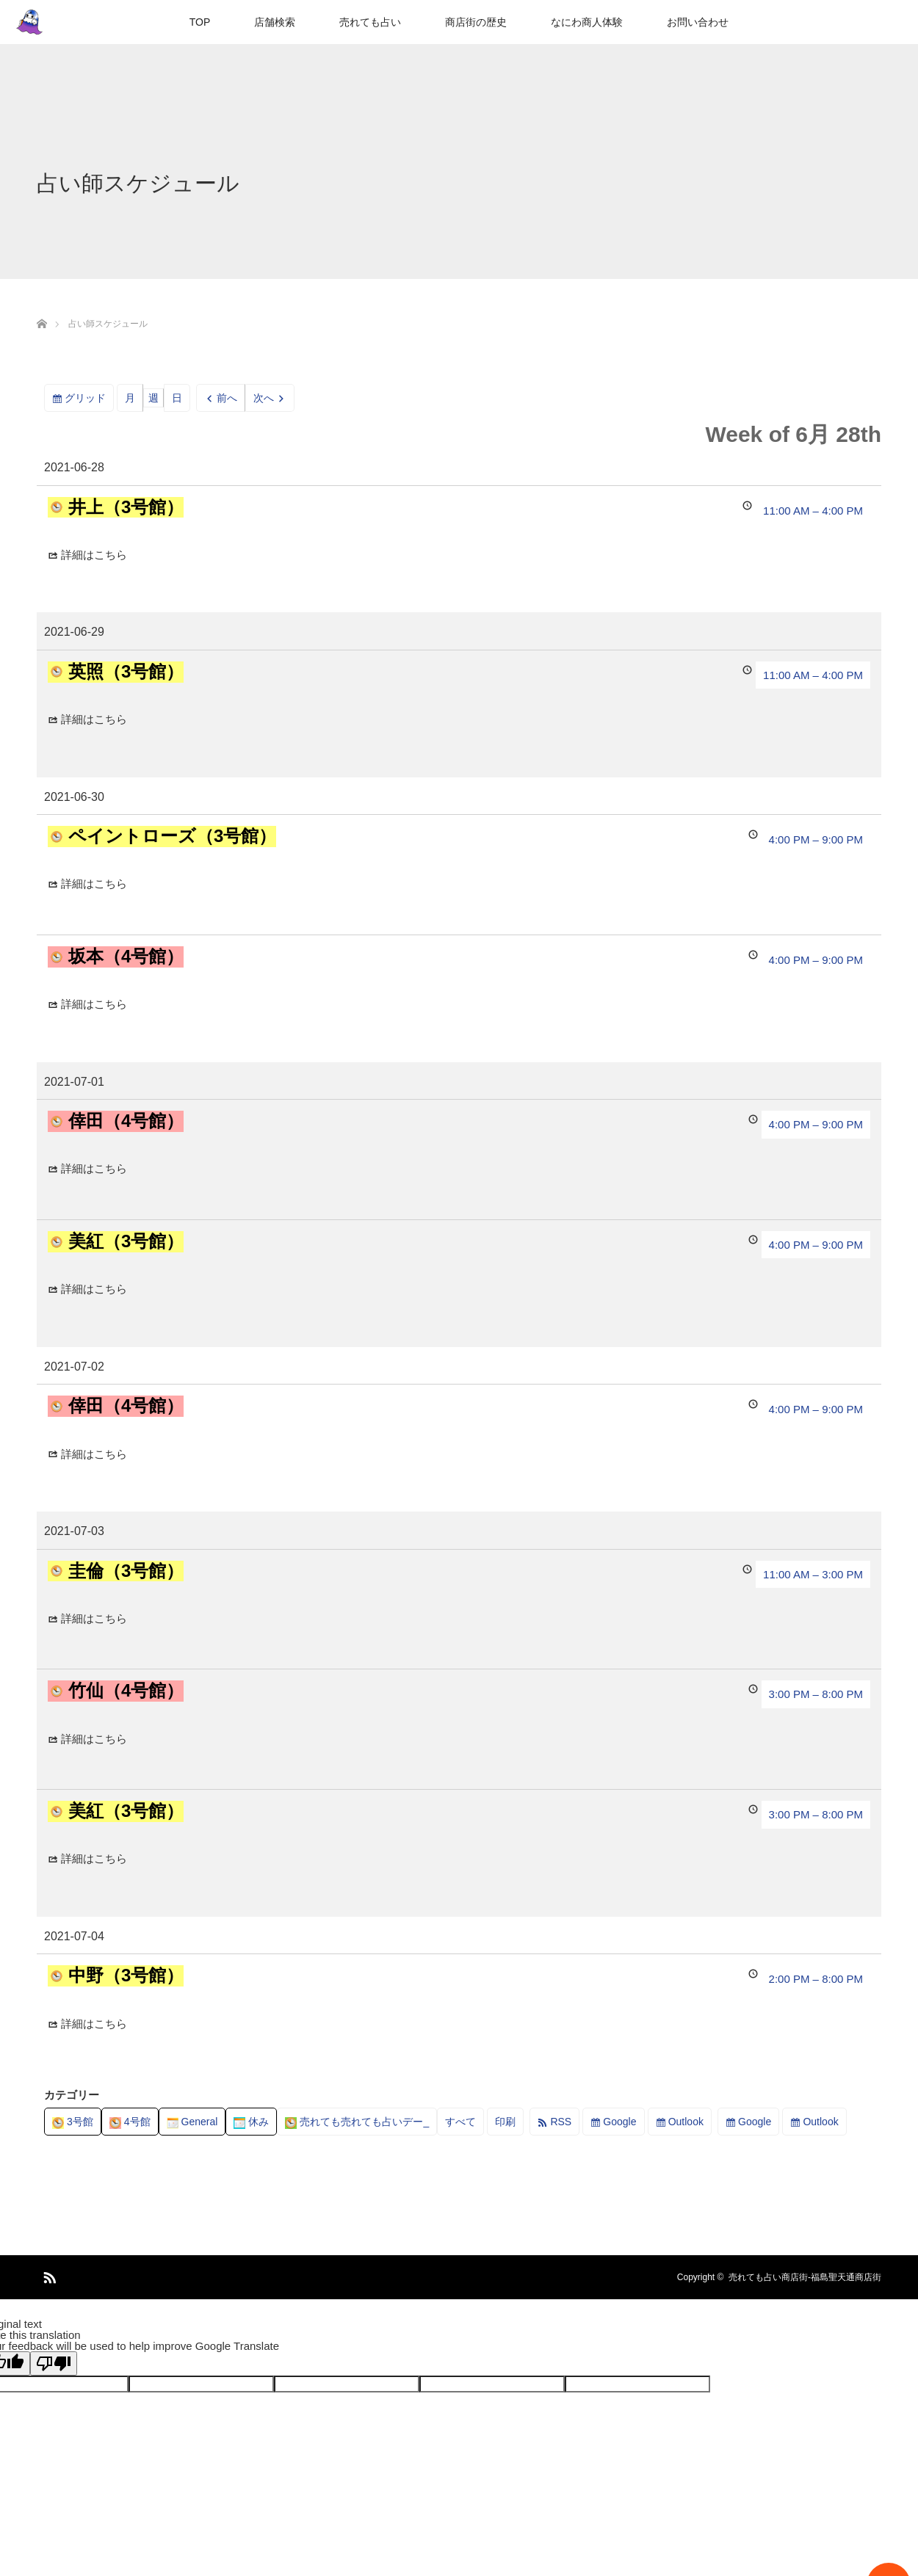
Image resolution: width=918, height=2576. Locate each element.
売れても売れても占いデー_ (357, 2121)
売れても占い (370, 22)
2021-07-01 (74, 1081)
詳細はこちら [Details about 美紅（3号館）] (94, 1288)
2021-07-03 (74, 1531)
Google (619, 2121)
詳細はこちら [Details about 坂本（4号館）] (94, 1004)
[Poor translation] (53, 2363)
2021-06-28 (74, 467)
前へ (227, 398)
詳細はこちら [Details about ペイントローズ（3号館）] (94, 883)
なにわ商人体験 (587, 22)
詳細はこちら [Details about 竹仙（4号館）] (94, 1739)
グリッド (89, 400)
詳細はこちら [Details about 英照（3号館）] (94, 719)
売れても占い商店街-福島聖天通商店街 (805, 2277)
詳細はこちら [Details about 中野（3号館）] (94, 2023)
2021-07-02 (74, 1366)
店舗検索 (274, 22)
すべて (460, 2121)
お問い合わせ (698, 22)
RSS (560, 2121)
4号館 (130, 2121)
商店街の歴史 (476, 22)
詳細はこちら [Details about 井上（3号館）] (94, 554)
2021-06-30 (74, 797)
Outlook (686, 2121)
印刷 (509, 2124)
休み (251, 2121)
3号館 (72, 2121)
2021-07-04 (74, 1936)
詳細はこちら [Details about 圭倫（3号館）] (94, 1618)
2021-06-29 (74, 631)
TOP (200, 22)
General (192, 2121)
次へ (263, 398)
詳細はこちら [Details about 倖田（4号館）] (94, 1168)
